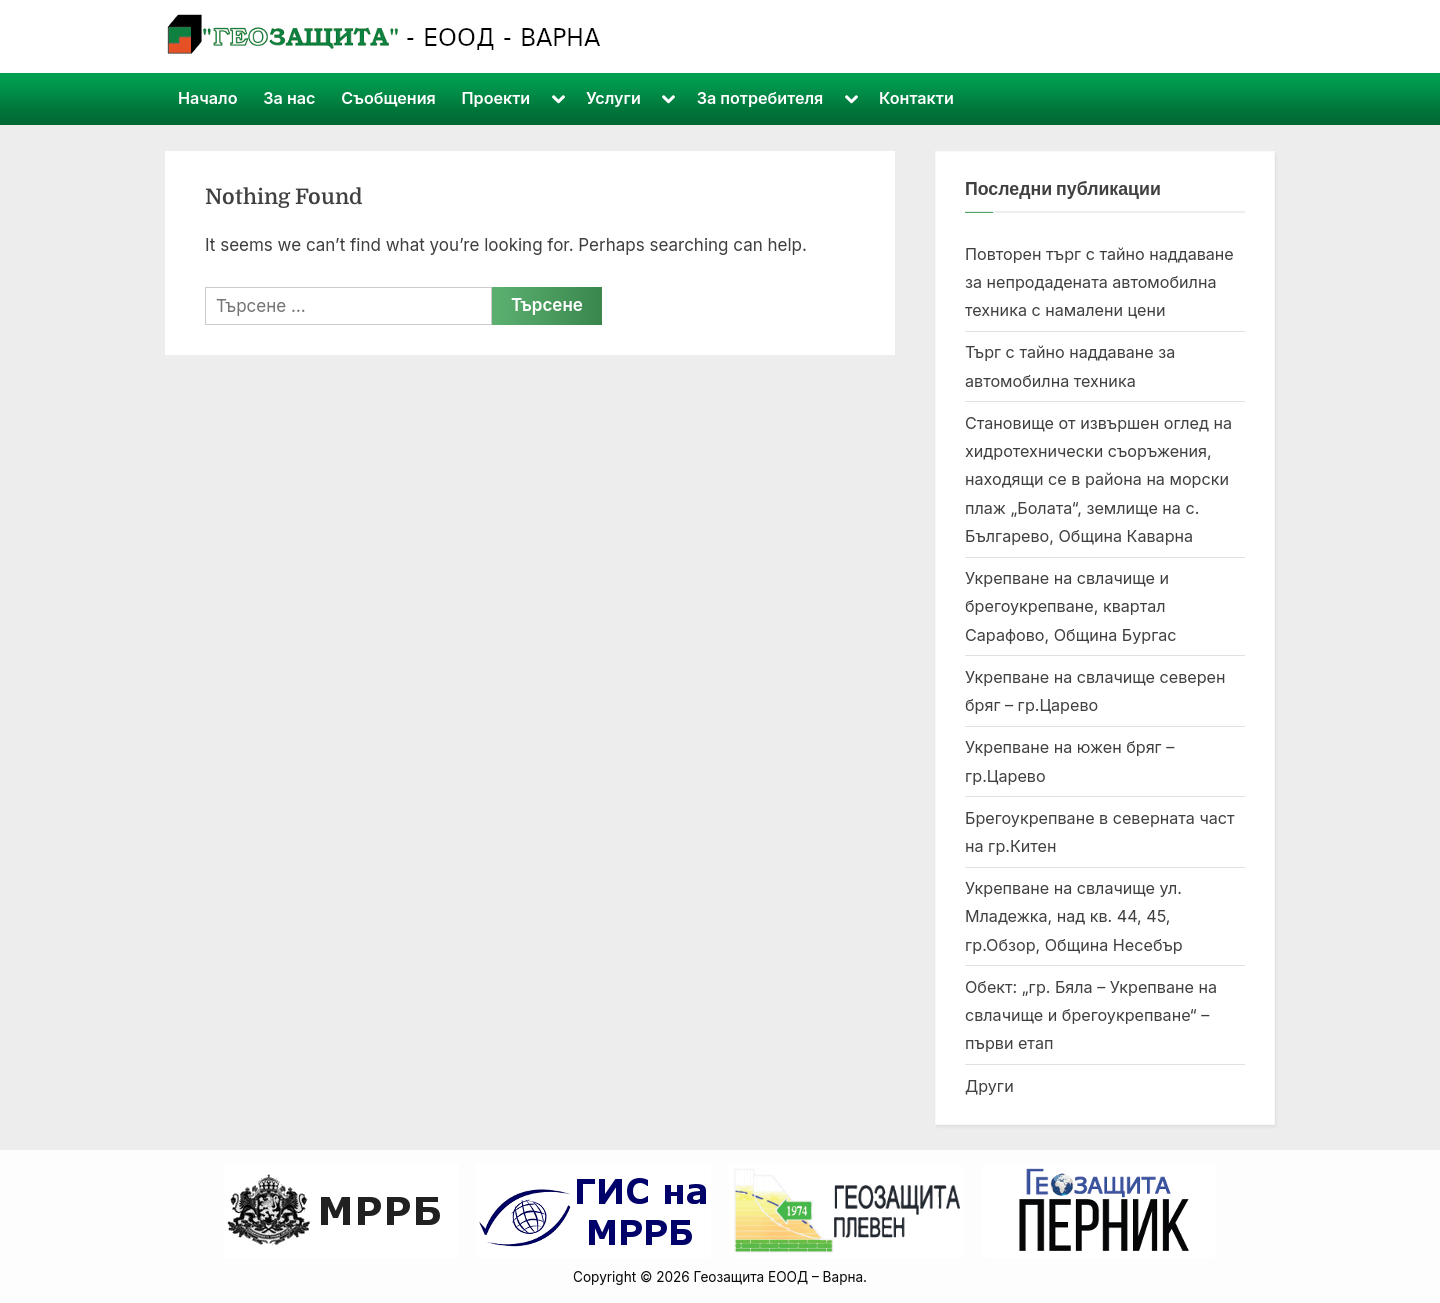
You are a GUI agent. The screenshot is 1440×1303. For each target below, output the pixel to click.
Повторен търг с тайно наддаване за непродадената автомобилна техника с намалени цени (1099, 282)
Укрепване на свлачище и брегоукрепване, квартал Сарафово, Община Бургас (1071, 606)
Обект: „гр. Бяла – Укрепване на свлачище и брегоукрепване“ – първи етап (1091, 1015)
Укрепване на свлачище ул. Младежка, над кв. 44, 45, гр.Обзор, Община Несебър (1074, 916)
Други (989, 1086)
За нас (289, 98)
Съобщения (388, 98)
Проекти (496, 98)
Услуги (613, 98)
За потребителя (760, 98)
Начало (208, 98)
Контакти (916, 98)
